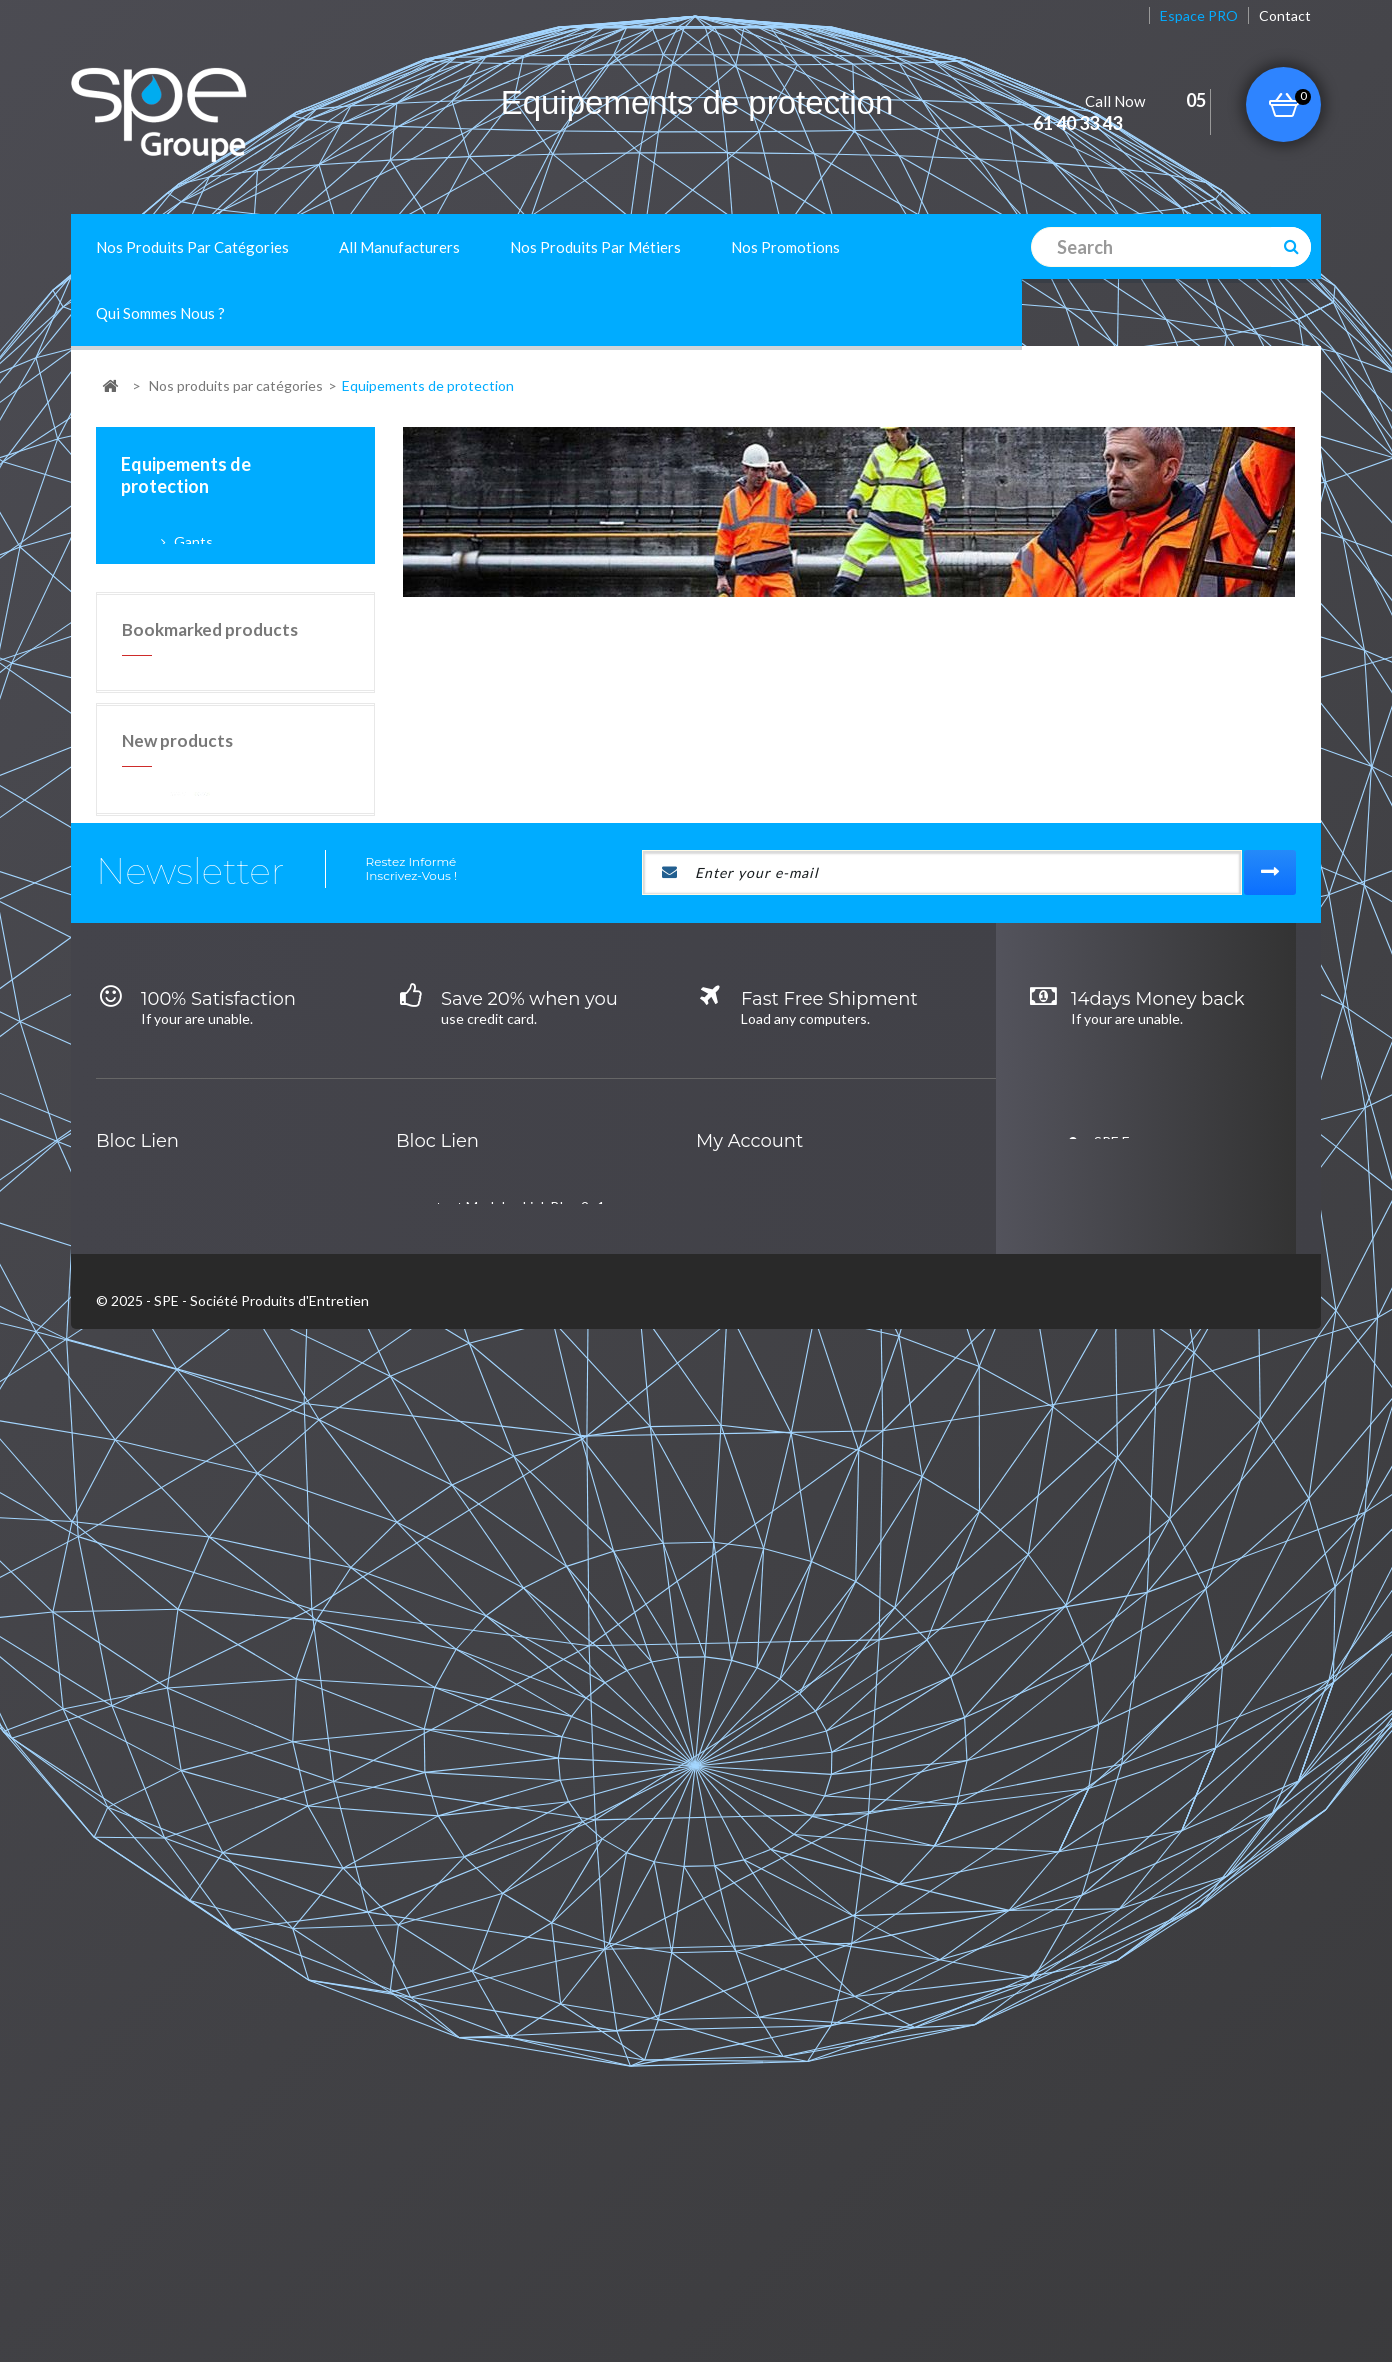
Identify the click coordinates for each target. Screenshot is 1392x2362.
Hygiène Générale (192, 2052)
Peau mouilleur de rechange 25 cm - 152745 (290, 1398)
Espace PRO (1199, 15)
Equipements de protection (222, 2012)
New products (177, 1055)
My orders (767, 1932)
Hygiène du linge (188, 2172)
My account (749, 1867)
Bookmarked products (210, 910)
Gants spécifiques (284, 621)
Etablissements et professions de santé (560, 2092)
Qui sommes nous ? (160, 313)
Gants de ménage (283, 647)
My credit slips (781, 1972)
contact (1285, 15)
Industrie (465, 2052)
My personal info (787, 2052)
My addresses (779, 2012)
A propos (331, 2278)
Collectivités (475, 2012)
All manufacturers (399, 247)
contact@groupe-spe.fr (1153, 1975)
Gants (192, 541)
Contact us (244, 2278)
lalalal (152, 1972)
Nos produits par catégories (192, 247)
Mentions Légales (436, 2278)
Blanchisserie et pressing (514, 2132)
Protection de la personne (254, 706)
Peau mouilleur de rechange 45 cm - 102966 (290, 1278)
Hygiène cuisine (185, 1932)
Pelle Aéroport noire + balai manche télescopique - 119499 (288, 1161)
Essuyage (166, 2132)
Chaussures (210, 675)
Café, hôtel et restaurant (514, 1972)
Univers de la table (193, 2092)
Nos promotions (785, 247)
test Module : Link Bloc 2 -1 (520, 1932)
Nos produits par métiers (595, 247)
